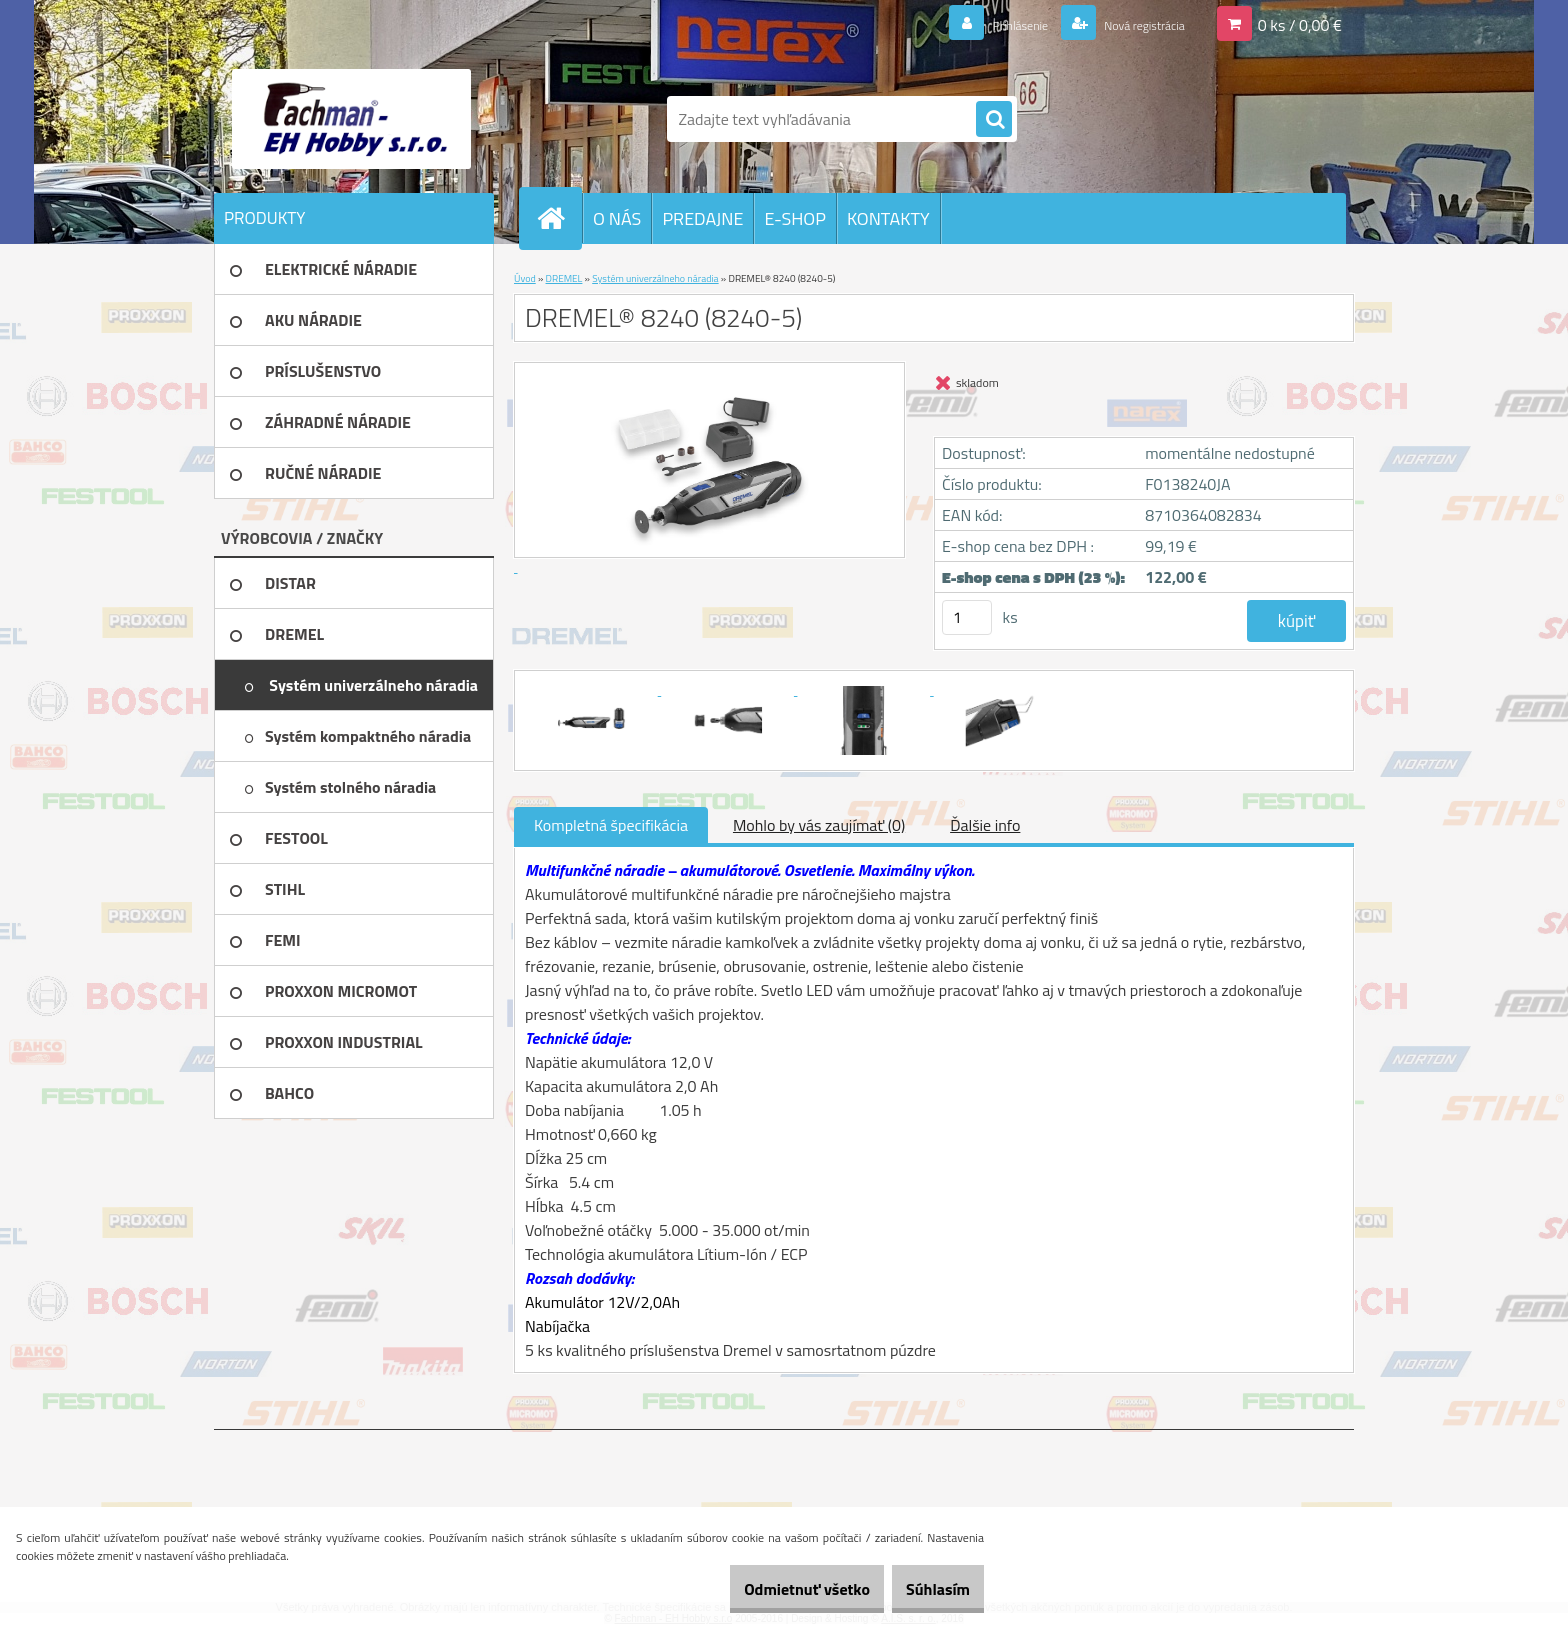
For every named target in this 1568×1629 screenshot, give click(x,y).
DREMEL (564, 278)
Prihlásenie (982, 24)
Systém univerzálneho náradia (655, 278)
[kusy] (967, 617)
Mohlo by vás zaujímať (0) (819, 825)
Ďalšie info (985, 825)
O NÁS (617, 218)
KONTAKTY (888, 218)
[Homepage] (559, 218)
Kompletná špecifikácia (611, 825)
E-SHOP (794, 218)
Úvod (525, 278)
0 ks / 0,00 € (1300, 24)
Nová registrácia (1129, 24)
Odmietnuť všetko (774, 1589)
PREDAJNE (702, 218)
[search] (994, 120)
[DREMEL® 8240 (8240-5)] (593, 689)
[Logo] (351, 119)
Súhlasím (927, 1589)
